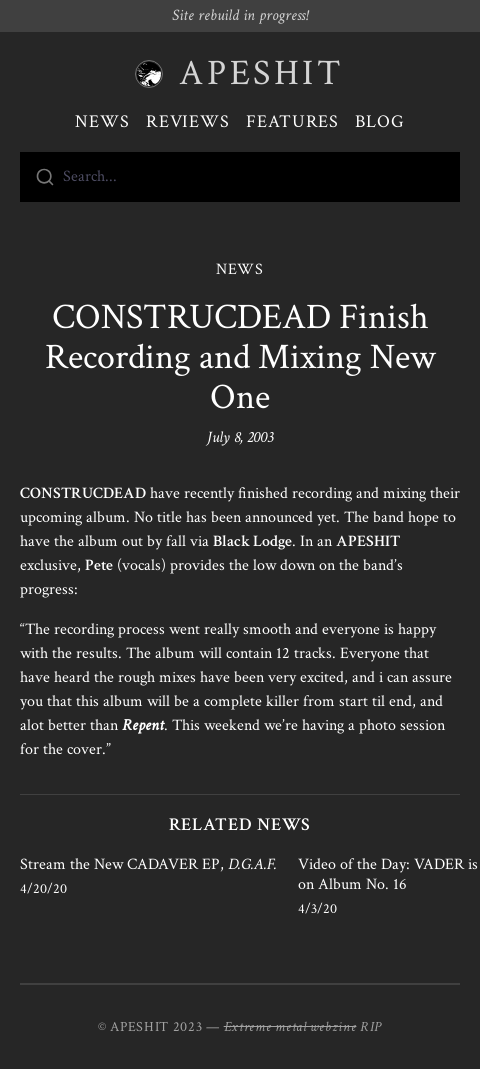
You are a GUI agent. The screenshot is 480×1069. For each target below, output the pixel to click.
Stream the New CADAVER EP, (148, 864)
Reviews (188, 121)
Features (292, 121)
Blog (380, 121)
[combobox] (240, 177)
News (102, 121)
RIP (371, 1027)
